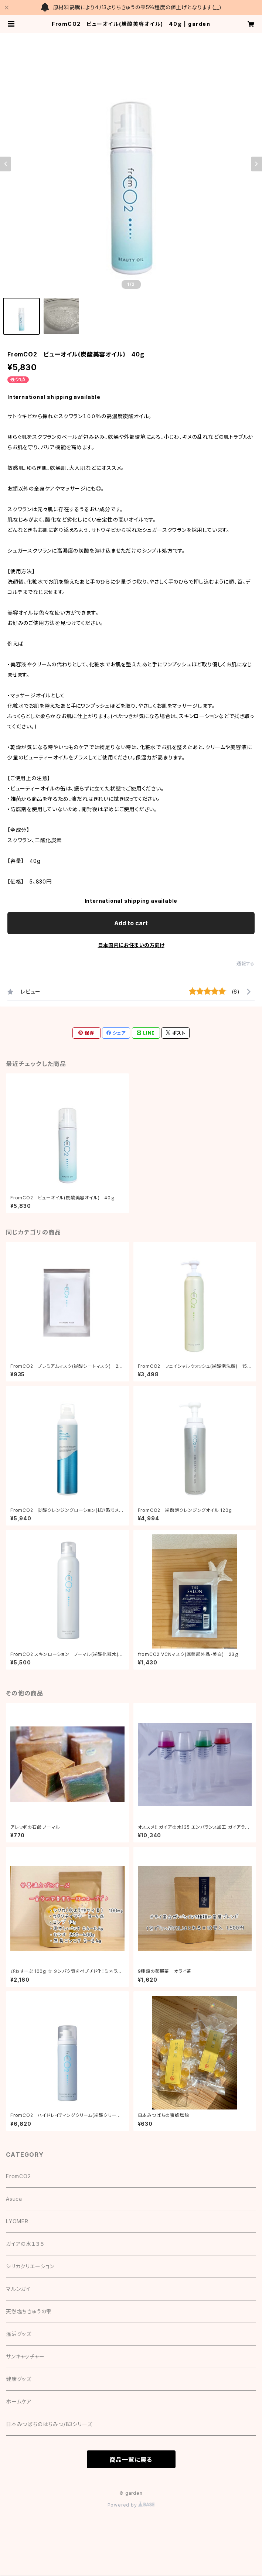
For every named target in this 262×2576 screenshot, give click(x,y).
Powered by (131, 2505)
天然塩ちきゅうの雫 (29, 2311)
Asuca (14, 2199)
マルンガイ (18, 2289)
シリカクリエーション (30, 2266)
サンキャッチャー (25, 2356)
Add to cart (131, 923)
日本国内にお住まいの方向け (131, 945)
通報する (246, 963)
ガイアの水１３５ (25, 2244)
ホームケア (19, 2401)
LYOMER (17, 2221)
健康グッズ (18, 2379)
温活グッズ (18, 2334)
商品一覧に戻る (131, 2459)
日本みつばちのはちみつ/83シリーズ (49, 2424)
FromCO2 (18, 2176)
